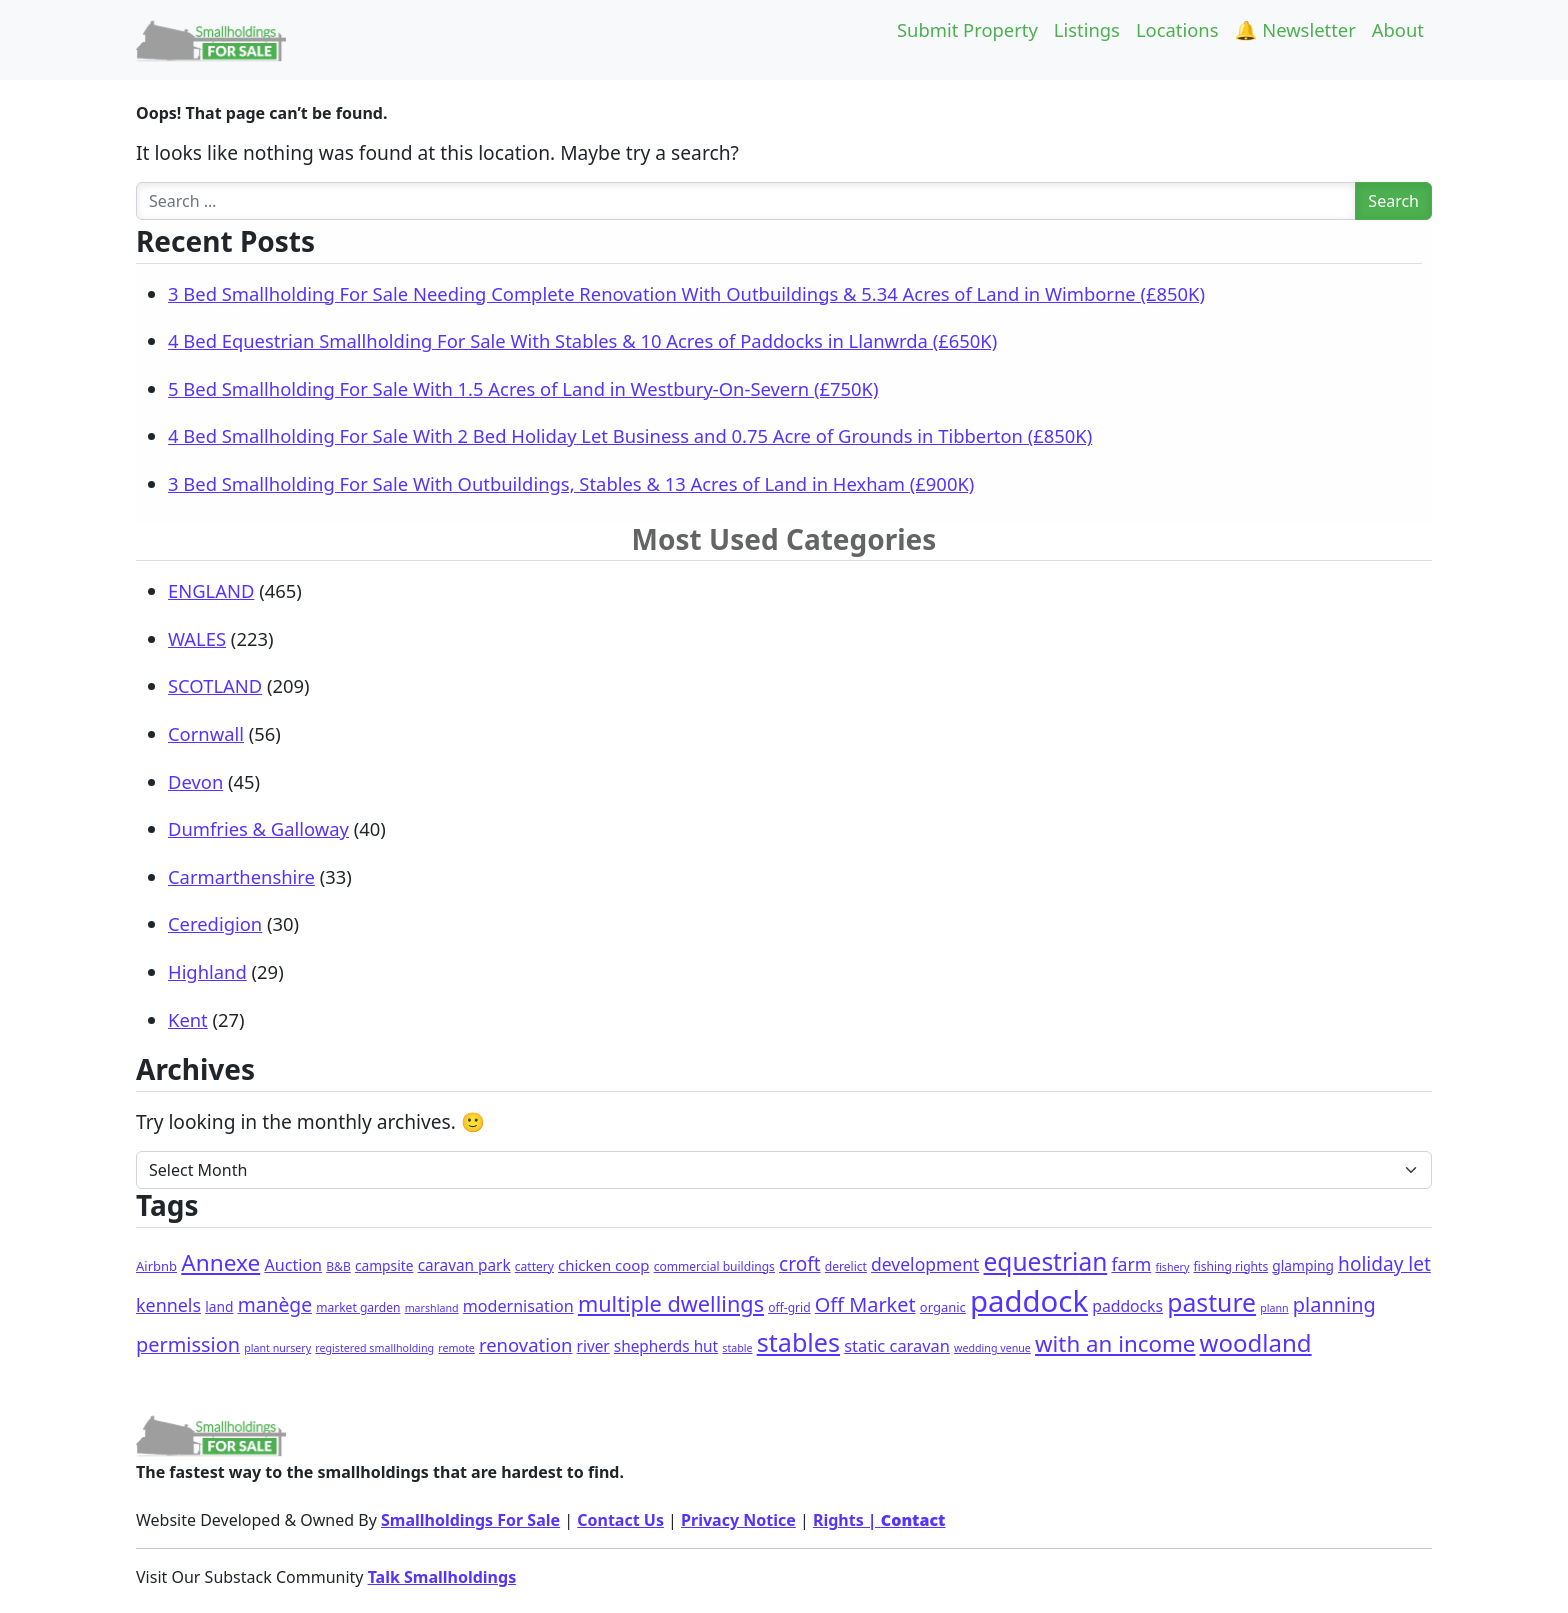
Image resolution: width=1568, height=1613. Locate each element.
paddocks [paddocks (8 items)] (1127, 1306)
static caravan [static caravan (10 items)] (897, 1345)
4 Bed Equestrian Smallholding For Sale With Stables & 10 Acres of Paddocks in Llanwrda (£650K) (582, 340)
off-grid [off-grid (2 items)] (789, 1307)
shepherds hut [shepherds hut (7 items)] (666, 1346)
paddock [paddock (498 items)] (1029, 1301)
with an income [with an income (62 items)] (1115, 1343)
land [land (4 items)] (219, 1306)
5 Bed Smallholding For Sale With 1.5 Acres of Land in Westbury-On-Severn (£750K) (523, 388)
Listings (1087, 29)
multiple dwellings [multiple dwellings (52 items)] (671, 1303)
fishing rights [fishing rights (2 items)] (1231, 1266)
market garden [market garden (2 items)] (358, 1307)
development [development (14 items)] (925, 1264)
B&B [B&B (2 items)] (338, 1266)
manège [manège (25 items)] (275, 1304)
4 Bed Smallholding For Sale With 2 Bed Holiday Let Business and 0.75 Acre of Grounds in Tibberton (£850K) (630, 435)
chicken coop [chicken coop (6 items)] (603, 1265)
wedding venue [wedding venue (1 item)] (992, 1348)
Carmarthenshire (241, 876)
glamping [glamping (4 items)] (1303, 1265)
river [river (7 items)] (593, 1346)
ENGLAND (211, 590)
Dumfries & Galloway (258, 828)
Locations (1177, 29)
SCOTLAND (215, 685)
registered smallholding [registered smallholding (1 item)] (374, 1348)
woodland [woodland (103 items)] (1256, 1342)
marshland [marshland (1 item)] (432, 1308)
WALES (197, 638)
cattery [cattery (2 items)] (534, 1266)
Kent (188, 1019)
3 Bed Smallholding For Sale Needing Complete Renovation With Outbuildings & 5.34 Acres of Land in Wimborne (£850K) (686, 293)
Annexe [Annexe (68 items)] (220, 1262)
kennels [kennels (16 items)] (168, 1305)
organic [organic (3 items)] (943, 1307)
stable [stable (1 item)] (737, 1348)
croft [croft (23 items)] (800, 1264)
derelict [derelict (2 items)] (846, 1266)
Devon (195, 781)
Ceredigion (215, 923)
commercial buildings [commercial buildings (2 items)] (714, 1266)
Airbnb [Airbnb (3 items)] (156, 1266)
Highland (207, 971)
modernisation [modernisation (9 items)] (518, 1306)
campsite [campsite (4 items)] (384, 1265)
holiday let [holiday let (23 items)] (1384, 1264)
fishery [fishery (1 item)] (1172, 1267)
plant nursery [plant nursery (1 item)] (277, 1348)
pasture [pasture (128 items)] (1211, 1302)
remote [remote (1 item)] (456, 1348)
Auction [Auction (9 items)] (293, 1265)
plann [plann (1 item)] (1274, 1308)
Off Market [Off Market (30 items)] (865, 1304)
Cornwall (206, 733)
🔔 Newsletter (1295, 29)
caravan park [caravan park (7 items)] (464, 1265)
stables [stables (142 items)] (798, 1342)
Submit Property (967, 29)
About (1398, 29)
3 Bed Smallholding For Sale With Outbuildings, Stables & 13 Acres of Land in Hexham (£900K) (571, 483)
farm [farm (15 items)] (1131, 1264)
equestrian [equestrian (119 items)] (1046, 1261)
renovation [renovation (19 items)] (526, 1344)
